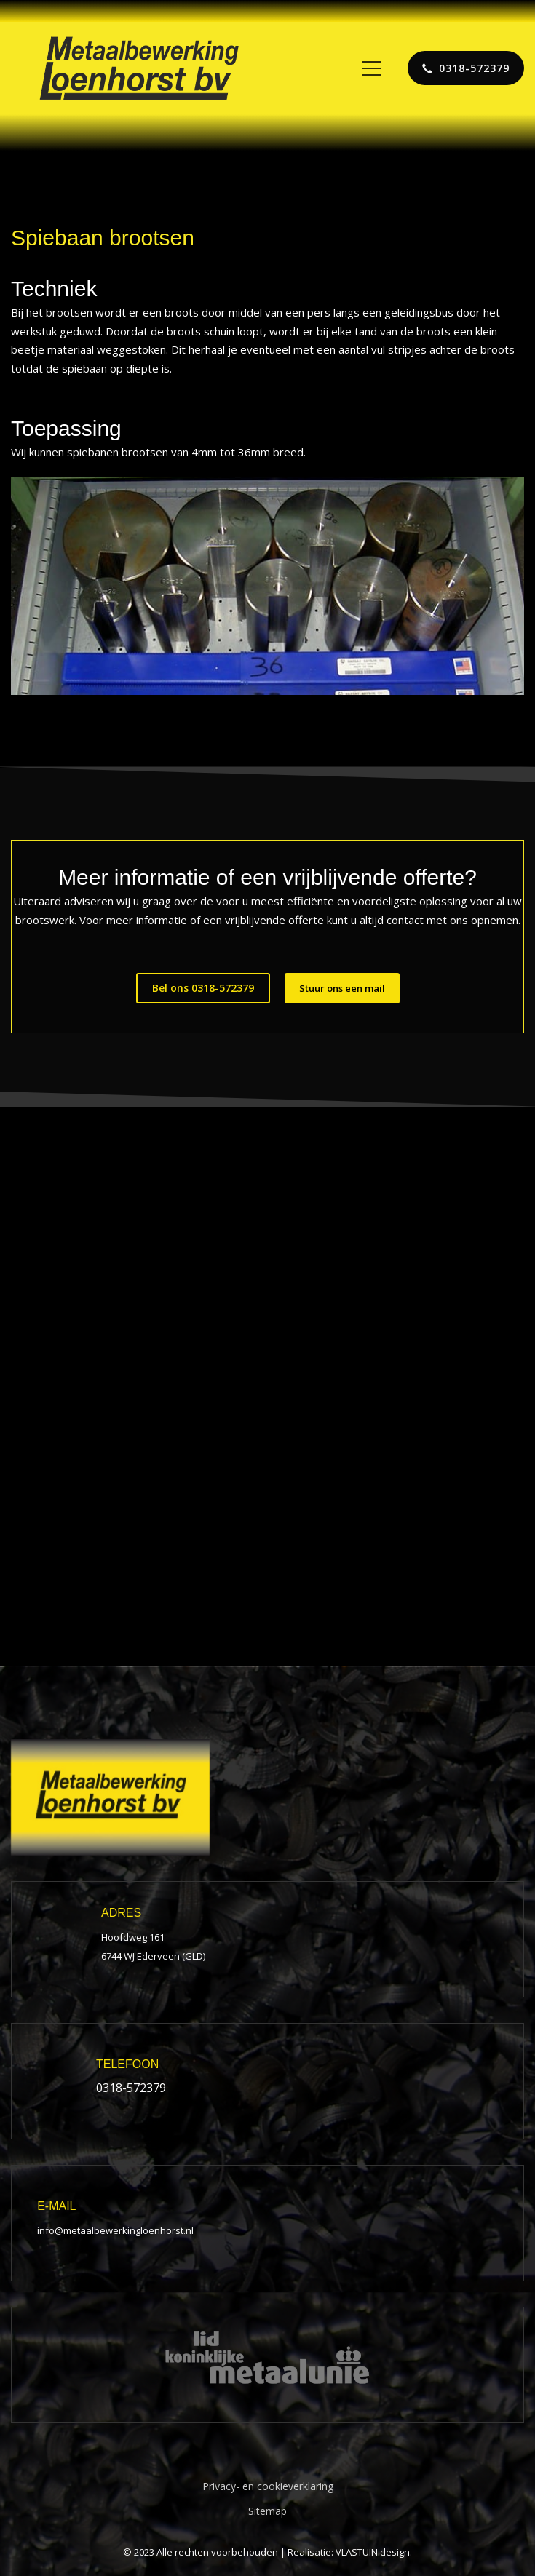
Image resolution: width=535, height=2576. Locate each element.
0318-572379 (131, 2088)
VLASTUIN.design (373, 2552)
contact (405, 920)
